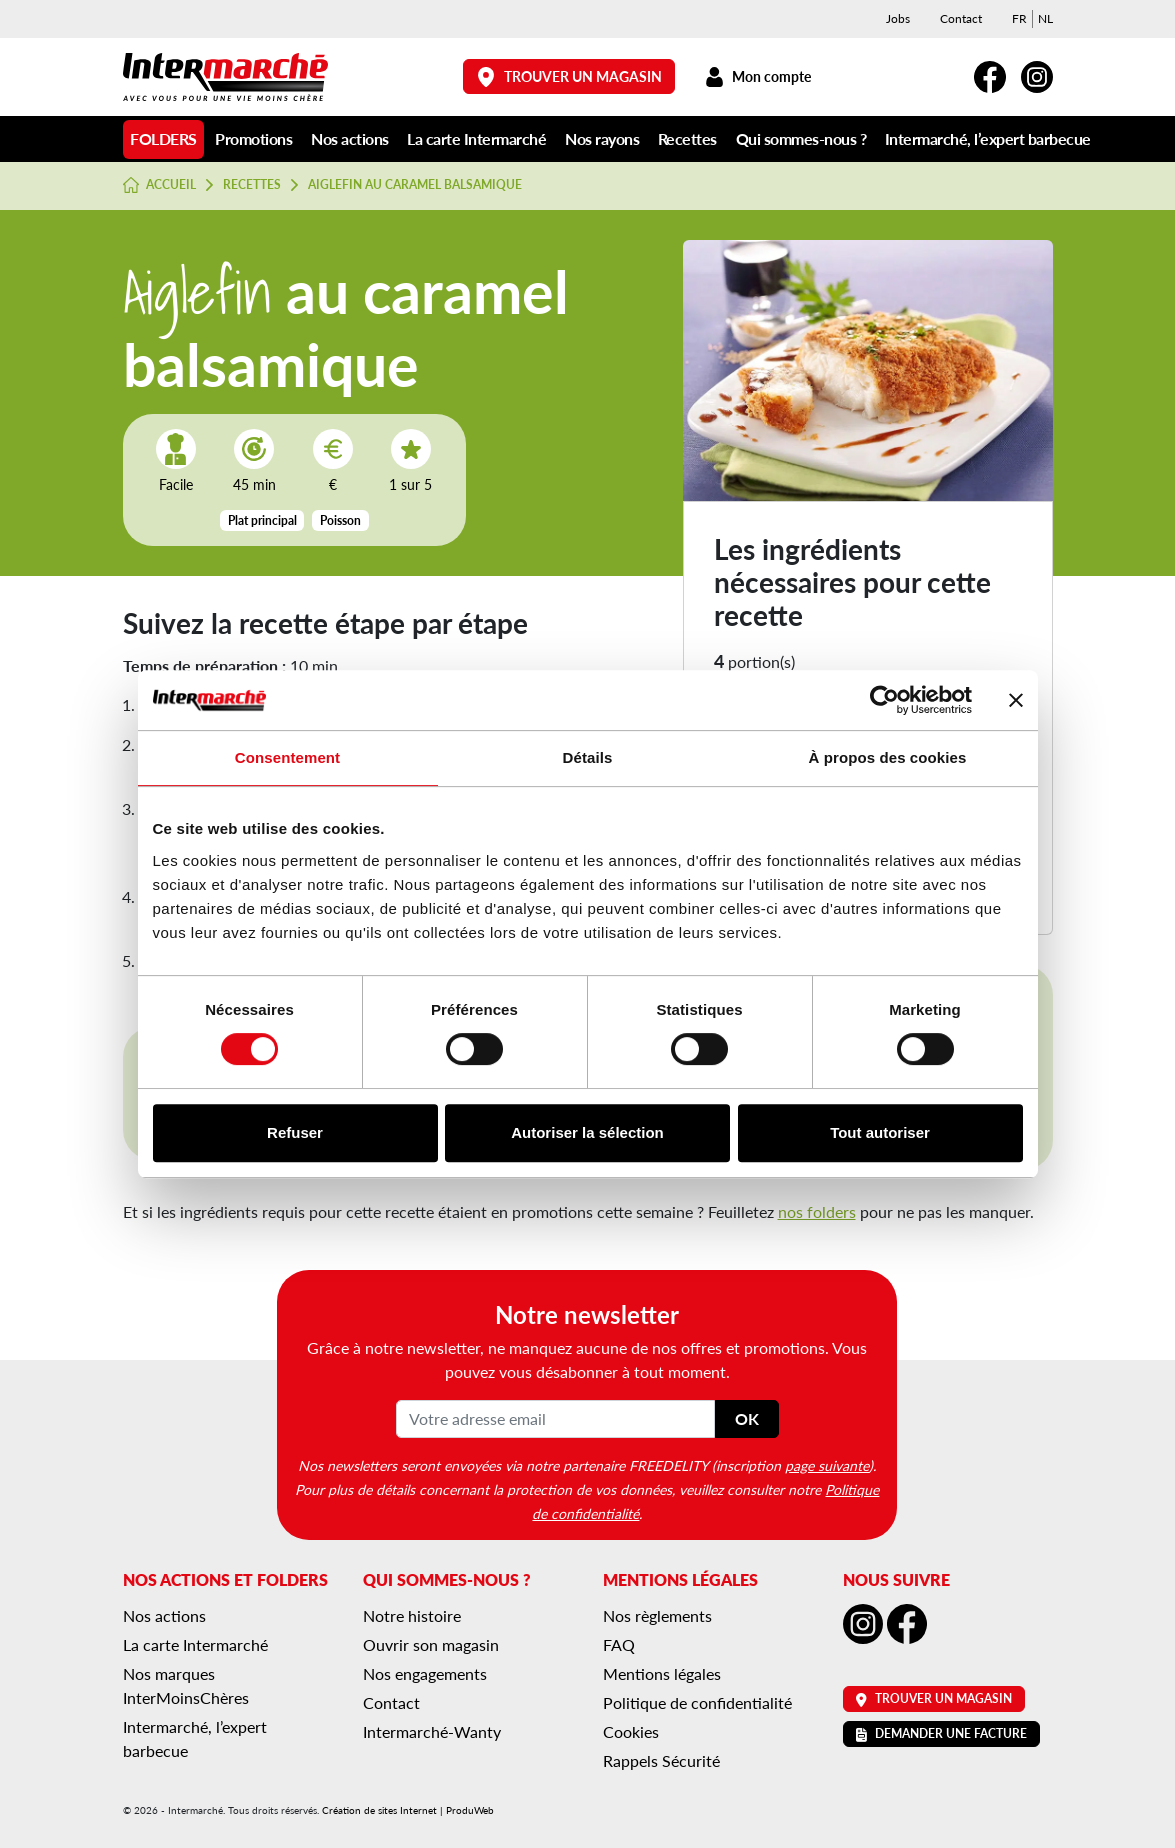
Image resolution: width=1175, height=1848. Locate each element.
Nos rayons (602, 138)
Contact (961, 18)
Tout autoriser (880, 1132)
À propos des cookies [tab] (888, 757)
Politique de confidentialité (697, 1702)
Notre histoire (412, 1615)
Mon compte (758, 76)
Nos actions (350, 138)
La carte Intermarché (476, 138)
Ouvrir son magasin (431, 1644)
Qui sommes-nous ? (801, 138)
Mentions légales (662, 1673)
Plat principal (262, 520)
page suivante (827, 1465)
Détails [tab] (588, 757)
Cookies (631, 1731)
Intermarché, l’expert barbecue (988, 138)
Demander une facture (941, 1733)
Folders (163, 138)
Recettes (687, 138)
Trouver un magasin (569, 76)
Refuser (295, 1132)
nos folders (817, 1211)
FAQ (619, 1644)
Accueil (160, 185)
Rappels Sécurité (661, 1760)
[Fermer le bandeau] (1016, 700)
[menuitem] (1019, 19)
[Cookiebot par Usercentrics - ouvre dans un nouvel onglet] (884, 700)
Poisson (340, 520)
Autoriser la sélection (587, 1132)
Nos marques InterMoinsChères (186, 1685)
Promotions (253, 138)
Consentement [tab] (287, 757)
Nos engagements (425, 1673)
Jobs (898, 18)
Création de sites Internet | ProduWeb (408, 1810)
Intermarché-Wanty (432, 1731)
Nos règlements (657, 1615)
